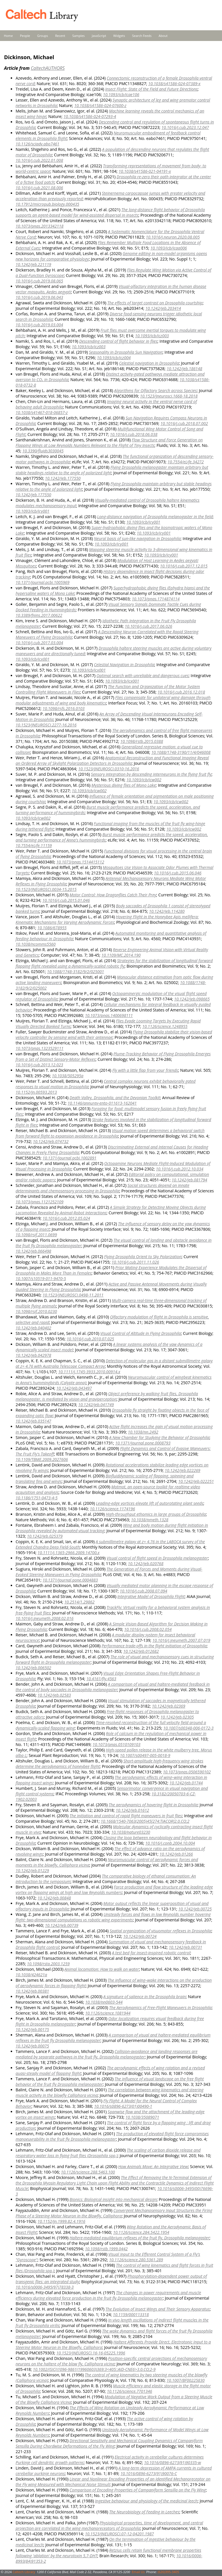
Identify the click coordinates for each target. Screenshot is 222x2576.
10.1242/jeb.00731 (185, 1947)
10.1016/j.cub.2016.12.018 (181, 692)
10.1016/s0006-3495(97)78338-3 (45, 2287)
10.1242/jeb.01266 (176, 1854)
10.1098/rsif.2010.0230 (36, 1311)
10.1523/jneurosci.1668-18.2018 (168, 396)
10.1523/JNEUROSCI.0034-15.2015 (46, 889)
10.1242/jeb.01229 (32, 1870)
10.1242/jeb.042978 (33, 1355)
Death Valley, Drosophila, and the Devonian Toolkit (115, 1097)
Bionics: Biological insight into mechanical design (113, 2199)
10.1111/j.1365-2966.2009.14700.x (68, 1552)
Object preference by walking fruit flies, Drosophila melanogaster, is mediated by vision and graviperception (107, 1396)
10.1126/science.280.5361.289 (136, 2259)
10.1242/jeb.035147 (33, 1421)
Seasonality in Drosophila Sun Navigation (125, 352)
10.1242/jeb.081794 (189, 1180)
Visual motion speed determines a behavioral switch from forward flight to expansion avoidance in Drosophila (110, 1133)
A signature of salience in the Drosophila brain (144, 1996)
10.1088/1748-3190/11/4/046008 (180, 752)
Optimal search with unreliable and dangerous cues (142, 675)
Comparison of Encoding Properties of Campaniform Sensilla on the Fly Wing (138, 2490)
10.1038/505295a (67, 1075)
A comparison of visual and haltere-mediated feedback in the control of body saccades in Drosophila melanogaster (113, 1686)
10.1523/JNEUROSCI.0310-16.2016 (108, 768)
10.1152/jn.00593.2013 (36, 1092)
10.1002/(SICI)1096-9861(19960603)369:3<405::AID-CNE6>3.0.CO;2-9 (94, 2369)
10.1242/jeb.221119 (33, 264)
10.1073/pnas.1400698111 (109, 1015)
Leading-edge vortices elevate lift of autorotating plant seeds (149, 1503)
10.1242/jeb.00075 (32, 2046)
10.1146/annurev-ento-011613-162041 (102, 1103)
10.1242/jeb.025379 (44, 1536)
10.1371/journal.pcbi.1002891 (69, 1158)
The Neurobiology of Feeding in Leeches (144, 2512)
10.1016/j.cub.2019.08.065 (39, 281)
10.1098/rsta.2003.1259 (48, 1963)
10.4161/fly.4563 (101, 1678)
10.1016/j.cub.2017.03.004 (39, 642)
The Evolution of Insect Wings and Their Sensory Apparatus (158, 2309)
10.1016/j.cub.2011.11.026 (135, 1262)
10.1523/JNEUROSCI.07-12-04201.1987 (119, 2533)
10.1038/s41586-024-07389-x (174, 83)
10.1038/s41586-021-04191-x (145, 171)
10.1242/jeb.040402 (33, 1328)
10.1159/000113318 (131, 2314)
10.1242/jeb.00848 (54, 1898)
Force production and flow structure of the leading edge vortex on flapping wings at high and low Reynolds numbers (114, 1889)
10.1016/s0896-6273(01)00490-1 (123, 2106)
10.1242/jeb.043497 (74, 1388)
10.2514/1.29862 (79, 1602)
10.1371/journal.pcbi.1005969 (42, 582)
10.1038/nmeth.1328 (149, 1519)
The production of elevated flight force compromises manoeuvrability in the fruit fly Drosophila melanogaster (112, 2136)
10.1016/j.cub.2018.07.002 (184, 423)
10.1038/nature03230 (130, 1832)
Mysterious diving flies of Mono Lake (123, 785)
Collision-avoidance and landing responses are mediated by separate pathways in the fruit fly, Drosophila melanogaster (106, 2054)
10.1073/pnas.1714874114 (156, 599)
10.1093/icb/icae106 (121, 94)
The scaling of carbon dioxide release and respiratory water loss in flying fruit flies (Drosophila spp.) (108, 2152)
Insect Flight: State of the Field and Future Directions (151, 89)
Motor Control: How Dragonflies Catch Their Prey (113, 895)
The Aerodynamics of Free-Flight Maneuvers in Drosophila (160, 2007)
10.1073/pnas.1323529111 (39, 1048)
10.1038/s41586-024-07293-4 (90, 116)
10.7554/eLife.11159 (34, 845)
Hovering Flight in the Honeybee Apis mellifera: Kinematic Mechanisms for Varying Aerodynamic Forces (107, 919)
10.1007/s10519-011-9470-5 (41, 1278)
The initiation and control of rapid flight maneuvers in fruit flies (126, 1815)
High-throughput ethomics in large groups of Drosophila (156, 1514)
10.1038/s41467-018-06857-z (42, 412)
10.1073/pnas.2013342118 (39, 226)
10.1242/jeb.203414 (163, 308)
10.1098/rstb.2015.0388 (141, 741)
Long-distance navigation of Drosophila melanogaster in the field (154, 516)
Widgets (119, 35)
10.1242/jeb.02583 (54, 1695)
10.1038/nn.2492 (143, 1432)
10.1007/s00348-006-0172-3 (188, 1728)
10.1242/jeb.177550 (63, 478)
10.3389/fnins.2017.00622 (39, 615)
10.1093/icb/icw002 (143, 779)
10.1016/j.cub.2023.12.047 (185, 127)
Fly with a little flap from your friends (145, 1070)
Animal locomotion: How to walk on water (101, 1969)
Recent (60, 35)
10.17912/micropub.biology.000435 (47, 204)
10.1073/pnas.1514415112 (80, 862)
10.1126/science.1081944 (107, 2013)
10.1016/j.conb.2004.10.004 (170, 1843)
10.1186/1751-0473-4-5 (37, 1497)
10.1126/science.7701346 (129, 2391)
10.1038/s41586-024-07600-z (100, 105)
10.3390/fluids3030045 (42, 451)
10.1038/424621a (31, 1974)
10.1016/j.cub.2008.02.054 (148, 1629)
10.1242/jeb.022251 (196, 1481)
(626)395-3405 (168, 2572)
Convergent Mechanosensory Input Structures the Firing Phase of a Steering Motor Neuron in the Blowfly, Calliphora (114, 2213)
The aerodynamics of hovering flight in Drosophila (153, 1804)
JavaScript (99, 35)
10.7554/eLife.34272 (185, 461)
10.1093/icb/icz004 (114, 357)
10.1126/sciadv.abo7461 (37, 144)
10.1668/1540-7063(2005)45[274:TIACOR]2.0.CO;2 (145, 1821)
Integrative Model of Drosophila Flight (150, 1596)
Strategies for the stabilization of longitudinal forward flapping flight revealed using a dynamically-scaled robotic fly (114, 963)
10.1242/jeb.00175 (32, 2029)
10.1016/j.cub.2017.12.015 (184, 566)
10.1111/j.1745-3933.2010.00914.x (89, 1371)
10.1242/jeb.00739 (61, 1925)
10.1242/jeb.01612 (132, 1810)
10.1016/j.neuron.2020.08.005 (173, 237)
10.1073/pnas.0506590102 (187, 1772)
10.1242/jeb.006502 (33, 1667)
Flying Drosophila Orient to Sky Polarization (143, 1256)
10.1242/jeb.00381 (32, 1991)
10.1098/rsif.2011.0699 (36, 1234)
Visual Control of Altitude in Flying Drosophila (140, 1333)
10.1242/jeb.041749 (96, 1404)
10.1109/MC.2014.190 (121, 955)
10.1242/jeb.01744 (186, 1783)
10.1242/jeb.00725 (195, 1909)
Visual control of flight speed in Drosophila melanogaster (157, 1558)
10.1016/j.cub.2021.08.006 (39, 187)
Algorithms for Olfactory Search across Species (155, 390)
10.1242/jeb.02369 (168, 1706)
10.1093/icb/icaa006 (168, 248)
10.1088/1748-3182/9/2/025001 (75, 971)
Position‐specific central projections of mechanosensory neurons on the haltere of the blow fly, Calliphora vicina (111, 2361)
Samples (78, 35)
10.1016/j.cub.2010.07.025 (90, 1339)
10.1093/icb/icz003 (152, 335)
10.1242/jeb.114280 (166, 911)
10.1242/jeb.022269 (182, 1470)
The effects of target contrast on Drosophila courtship (154, 303)
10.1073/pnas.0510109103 (116, 1744)
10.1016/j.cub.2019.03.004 (39, 324)
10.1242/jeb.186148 (184, 368)
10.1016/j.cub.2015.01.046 (66, 900)
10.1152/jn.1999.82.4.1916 (61, 2221)
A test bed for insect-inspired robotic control (151, 1952)
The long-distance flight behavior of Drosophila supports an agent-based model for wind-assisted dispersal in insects (110, 212)
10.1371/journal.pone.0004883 (70, 1580)
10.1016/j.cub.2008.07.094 (143, 1591)
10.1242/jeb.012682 (141, 1651)
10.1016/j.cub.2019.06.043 (39, 297)
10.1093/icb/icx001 (32, 659)
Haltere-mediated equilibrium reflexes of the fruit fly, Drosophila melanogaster (140, 2237)
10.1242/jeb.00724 (139, 1936)
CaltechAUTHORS (47, 68)
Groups (42, 35)
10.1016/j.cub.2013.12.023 (39, 1064)
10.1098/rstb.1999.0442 (106, 2248)
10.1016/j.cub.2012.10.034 (179, 1169)
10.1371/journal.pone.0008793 (142, 1443)
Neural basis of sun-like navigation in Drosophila (137, 538)
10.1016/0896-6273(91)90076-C (149, 2473)
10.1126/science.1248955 (164, 1026)
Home (8, 35)
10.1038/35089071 (142, 2117)
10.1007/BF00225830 (185, 2380)
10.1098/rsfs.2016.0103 (63, 708)
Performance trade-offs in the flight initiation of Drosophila (153, 1645)
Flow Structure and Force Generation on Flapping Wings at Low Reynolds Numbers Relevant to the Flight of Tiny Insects (109, 442)
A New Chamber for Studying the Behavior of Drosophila (159, 1437)
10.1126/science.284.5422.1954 (141, 2232)
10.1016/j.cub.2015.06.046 (177, 873)
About (163, 35)
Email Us (138, 2572)
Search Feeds (141, 35)
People (25, 35)
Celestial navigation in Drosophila (149, 363)
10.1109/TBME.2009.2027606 (42, 1459)
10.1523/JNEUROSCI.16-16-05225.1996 (90, 2353)
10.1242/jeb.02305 (177, 1717)
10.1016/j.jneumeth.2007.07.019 (181, 1640)
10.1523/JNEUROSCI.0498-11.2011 (72, 1295)
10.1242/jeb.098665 (192, 999)
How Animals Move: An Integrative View (153, 2166)
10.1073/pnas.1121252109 (39, 1201)
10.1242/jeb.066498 (33, 1251)
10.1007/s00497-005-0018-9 (145, 1755)
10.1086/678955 (51, 927)
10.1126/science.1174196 (112, 1508)
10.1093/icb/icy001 (32, 511)
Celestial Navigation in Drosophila (124, 664)
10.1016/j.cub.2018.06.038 (133, 434)
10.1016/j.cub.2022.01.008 (39, 160)
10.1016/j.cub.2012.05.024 (66, 1218)
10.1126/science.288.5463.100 (88, 2172)
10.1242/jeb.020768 (145, 1563)
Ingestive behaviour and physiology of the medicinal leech (146, 2501)
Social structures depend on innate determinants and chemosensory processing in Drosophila (102, 1188)
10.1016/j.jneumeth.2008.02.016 (44, 1618)
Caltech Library (23, 2572)
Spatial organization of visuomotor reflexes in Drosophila (160, 1931)
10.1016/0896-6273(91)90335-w (172, 2462)
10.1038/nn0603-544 (104, 2002)
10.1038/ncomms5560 (36, 944)
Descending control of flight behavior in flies (118, 341)
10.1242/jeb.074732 (51, 1141)
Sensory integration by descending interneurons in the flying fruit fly (151, 774)
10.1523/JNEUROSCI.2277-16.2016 (46, 725)
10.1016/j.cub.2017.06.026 (148, 626)
